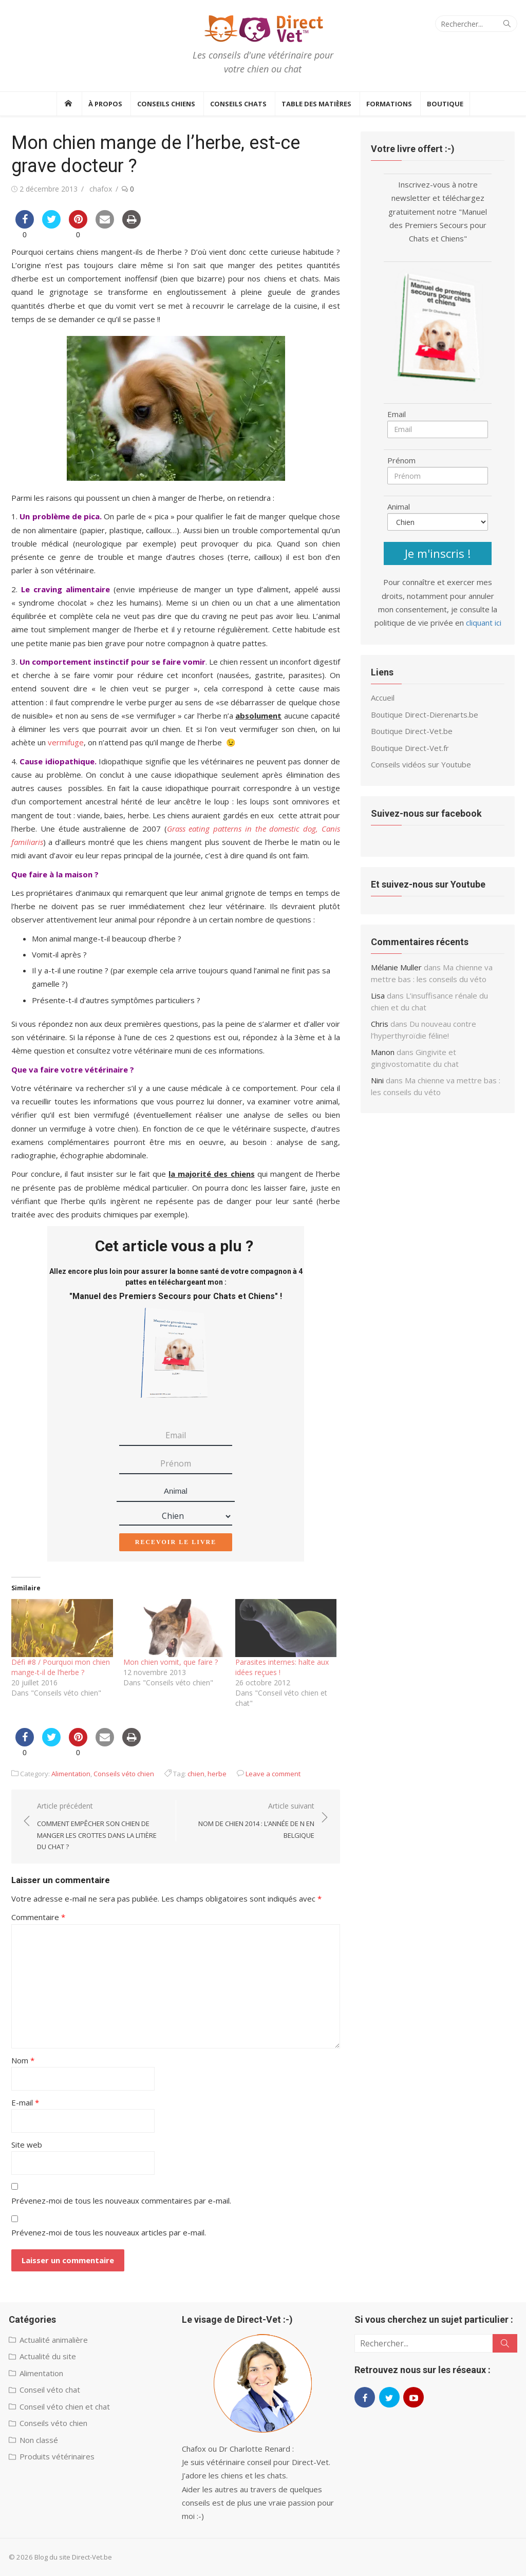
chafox (100, 189)
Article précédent (101, 1827)
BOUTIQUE (445, 103)
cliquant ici (483, 622)
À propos (105, 103)
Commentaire (38, 1917)
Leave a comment (273, 1773)
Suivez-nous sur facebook (426, 813)
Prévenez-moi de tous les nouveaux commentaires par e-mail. (121, 2200)
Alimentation (70, 1773)
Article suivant (250, 1821)
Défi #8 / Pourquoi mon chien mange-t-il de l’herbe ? (60, 1667)
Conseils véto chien (123, 1773)
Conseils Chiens (166, 103)
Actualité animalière (54, 2340)
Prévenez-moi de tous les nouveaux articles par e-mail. (108, 2232)
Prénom (401, 460)
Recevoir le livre (175, 1542)
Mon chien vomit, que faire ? (170, 1662)
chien (195, 1773)
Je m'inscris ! (438, 553)
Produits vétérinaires (57, 2456)
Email (396, 414)
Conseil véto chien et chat (65, 2406)
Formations (389, 103)
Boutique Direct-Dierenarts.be (424, 714)
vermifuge (66, 742)
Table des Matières (316, 103)
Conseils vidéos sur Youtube (421, 764)
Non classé (39, 2440)
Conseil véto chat (50, 2389)
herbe (217, 1773)
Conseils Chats (238, 103)
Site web (26, 2144)
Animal (175, 1491)
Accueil (382, 697)
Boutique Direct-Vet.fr (410, 748)
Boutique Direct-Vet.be (412, 731)
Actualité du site (48, 2356)
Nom (22, 2060)
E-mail (25, 2102)
